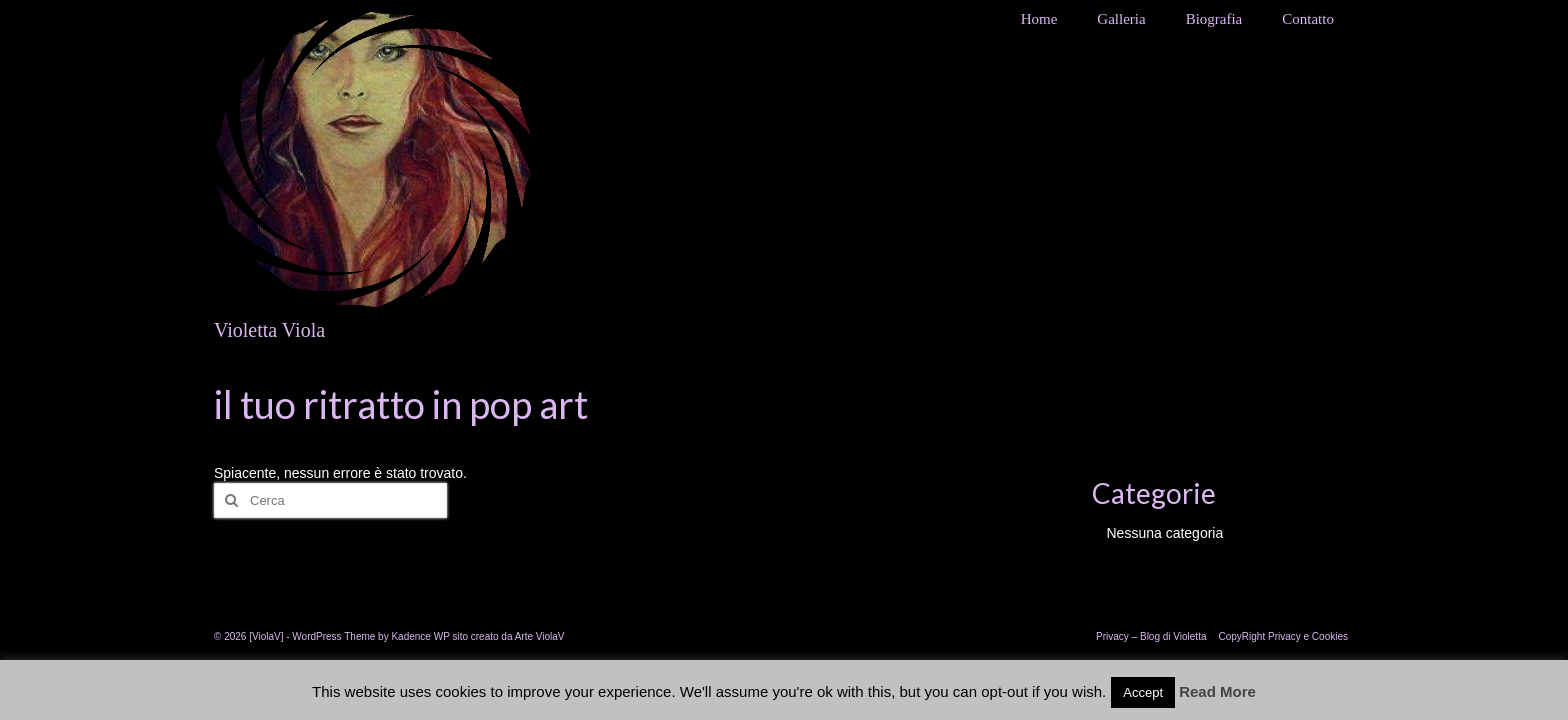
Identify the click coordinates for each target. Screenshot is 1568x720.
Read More (1217, 691)
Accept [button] (1143, 692)
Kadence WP (420, 636)
